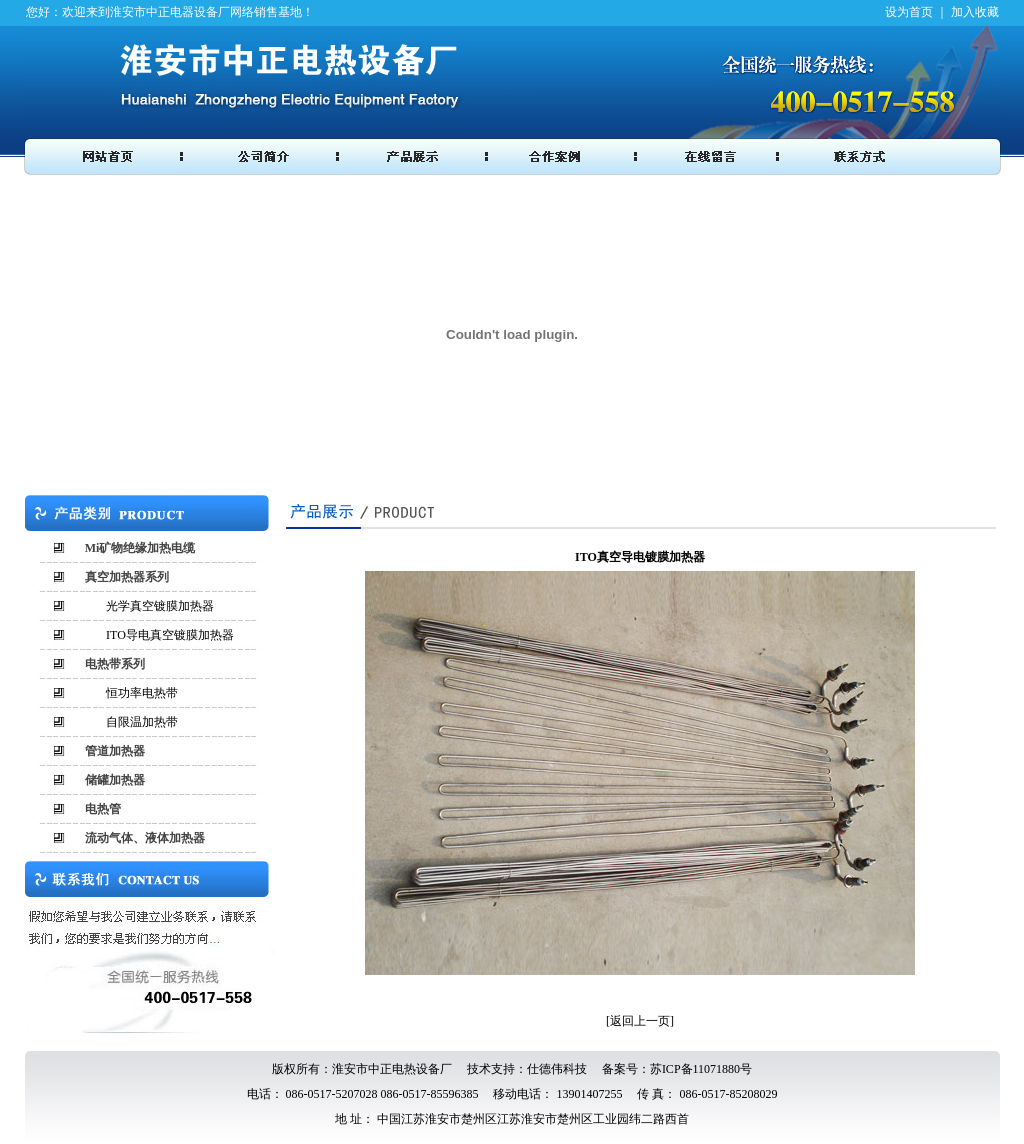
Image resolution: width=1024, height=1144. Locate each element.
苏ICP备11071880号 (701, 1069)
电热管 (103, 809)
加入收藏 (975, 12)
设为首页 (909, 12)
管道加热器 (115, 751)
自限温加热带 (142, 722)
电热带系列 (115, 664)
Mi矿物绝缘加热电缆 (140, 548)
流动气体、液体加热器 (145, 838)
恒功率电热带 (142, 693)
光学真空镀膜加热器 (160, 606)
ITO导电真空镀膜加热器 (170, 635)
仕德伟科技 (557, 1069)
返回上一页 (640, 1021)
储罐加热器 (115, 780)
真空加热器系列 (127, 577)
